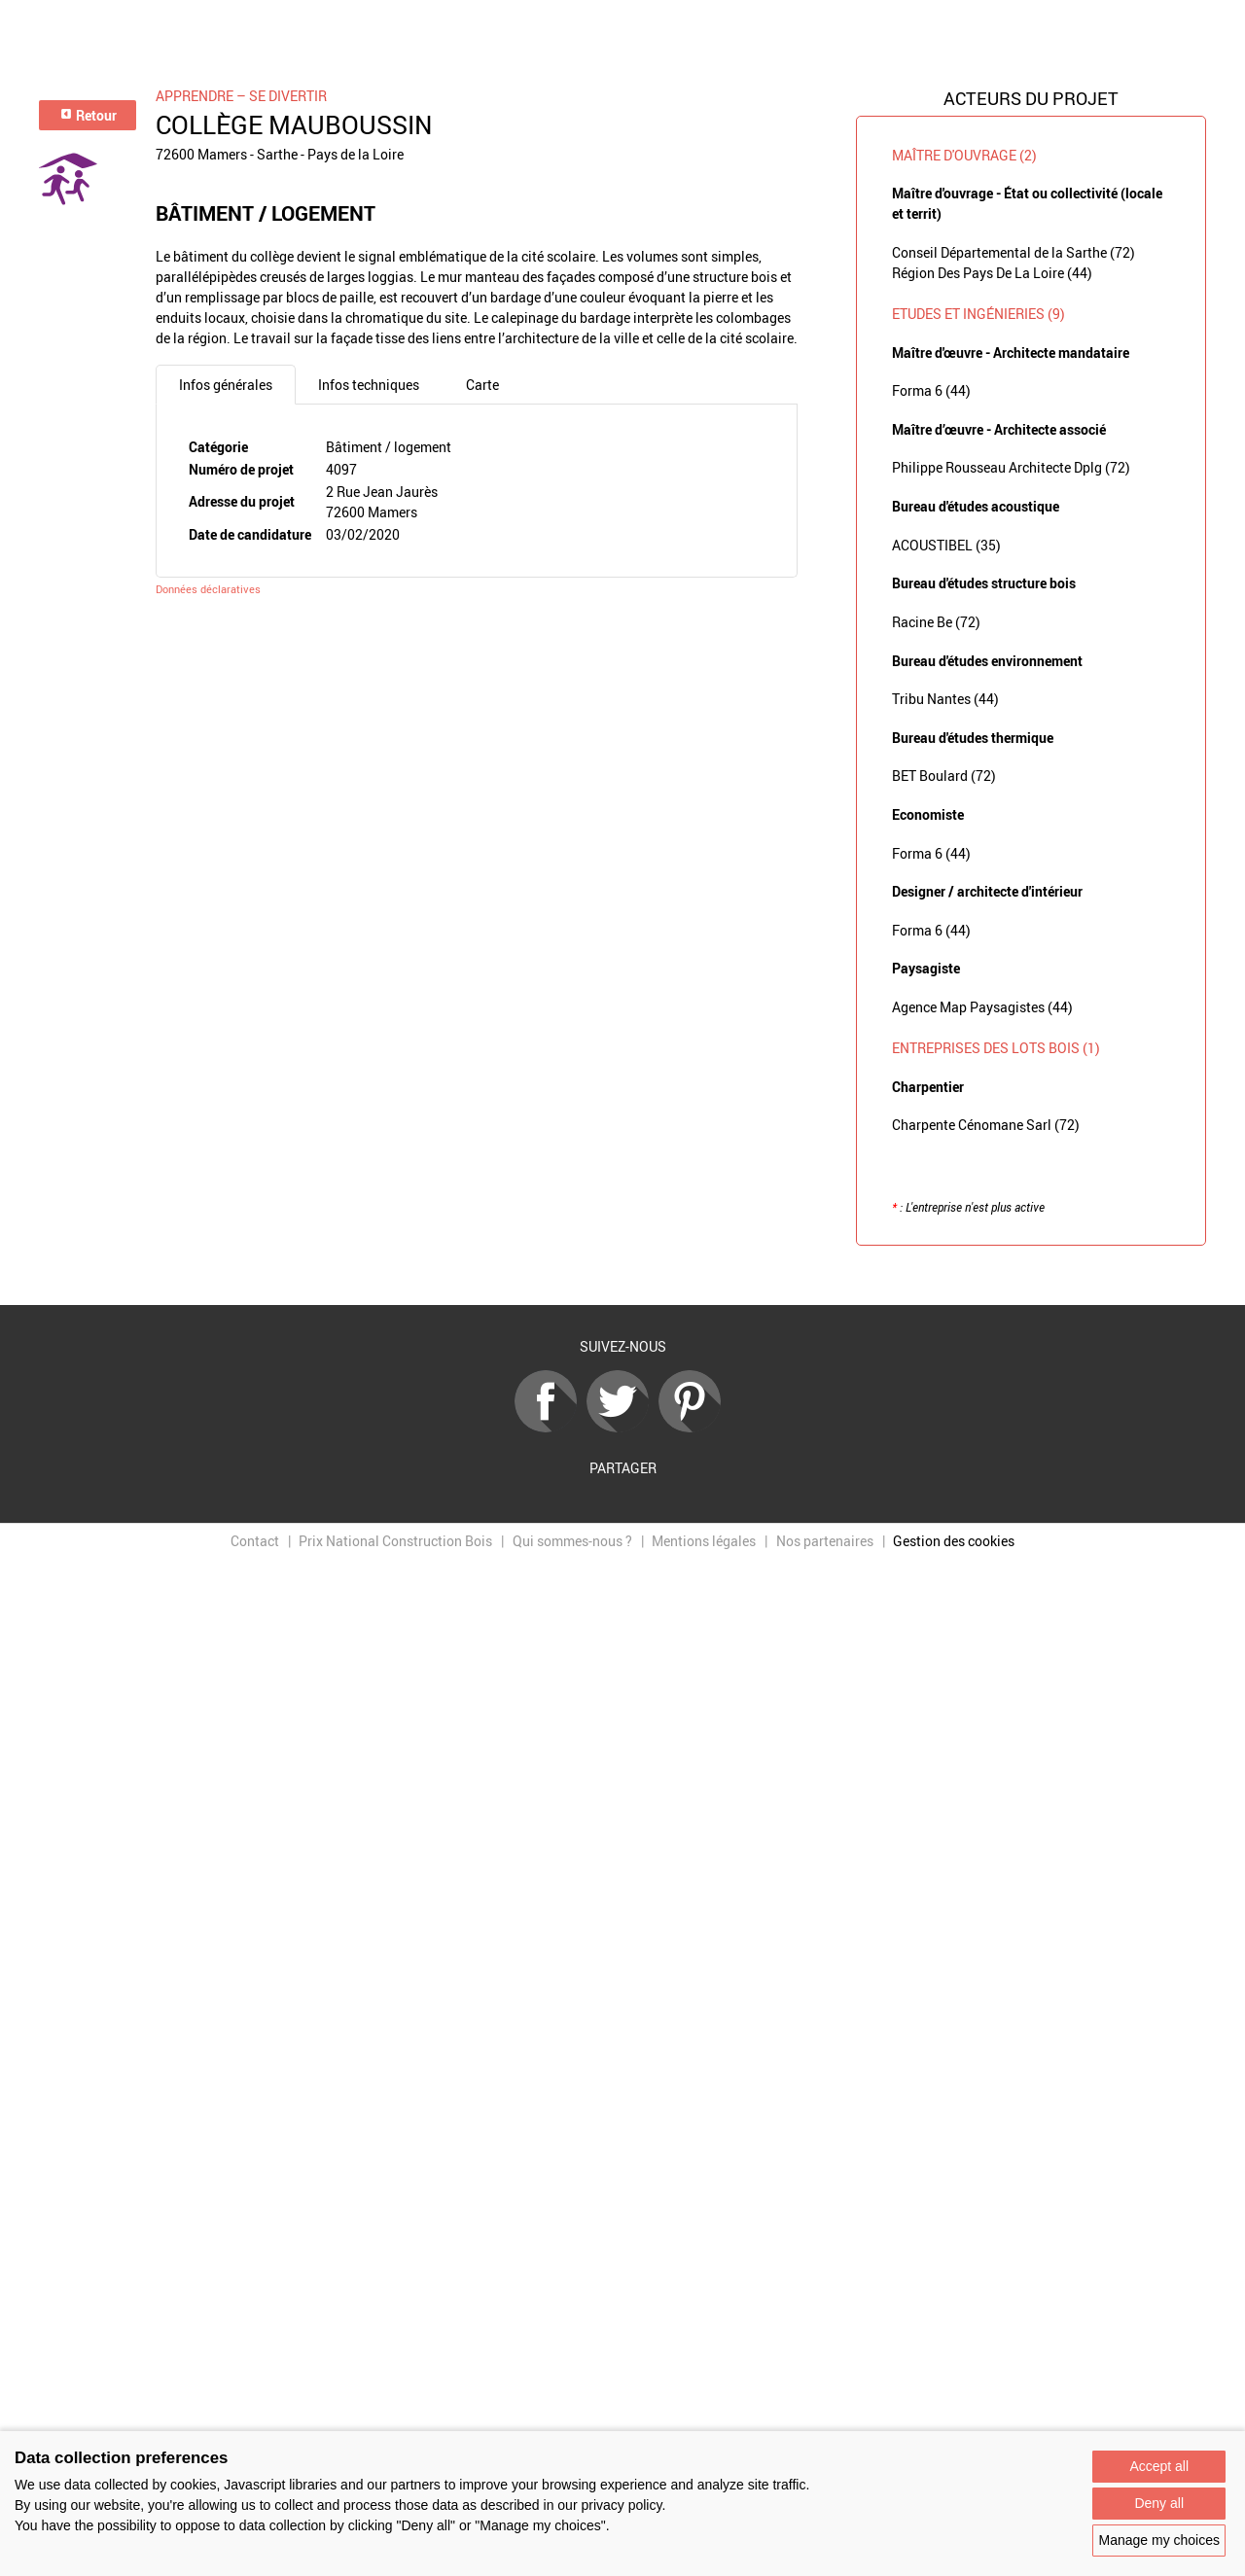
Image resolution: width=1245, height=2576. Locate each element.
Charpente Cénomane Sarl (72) (986, 1124)
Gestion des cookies (953, 1541)
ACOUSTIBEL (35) (946, 545)
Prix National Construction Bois (395, 1541)
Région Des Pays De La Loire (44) (992, 273)
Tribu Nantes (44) (945, 698)
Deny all (1159, 2503)
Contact (255, 1541)
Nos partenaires (824, 1541)
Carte (482, 384)
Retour (88, 115)
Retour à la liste (622, 1275)
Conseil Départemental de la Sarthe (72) (1013, 252)
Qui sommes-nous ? (572, 1541)
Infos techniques (368, 384)
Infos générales (225, 384)
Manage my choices (1159, 2540)
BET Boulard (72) (944, 775)
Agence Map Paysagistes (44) (982, 1007)
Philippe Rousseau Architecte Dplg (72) (1011, 467)
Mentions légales (704, 1541)
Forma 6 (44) (931, 390)
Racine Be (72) (936, 622)
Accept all (1159, 2466)
